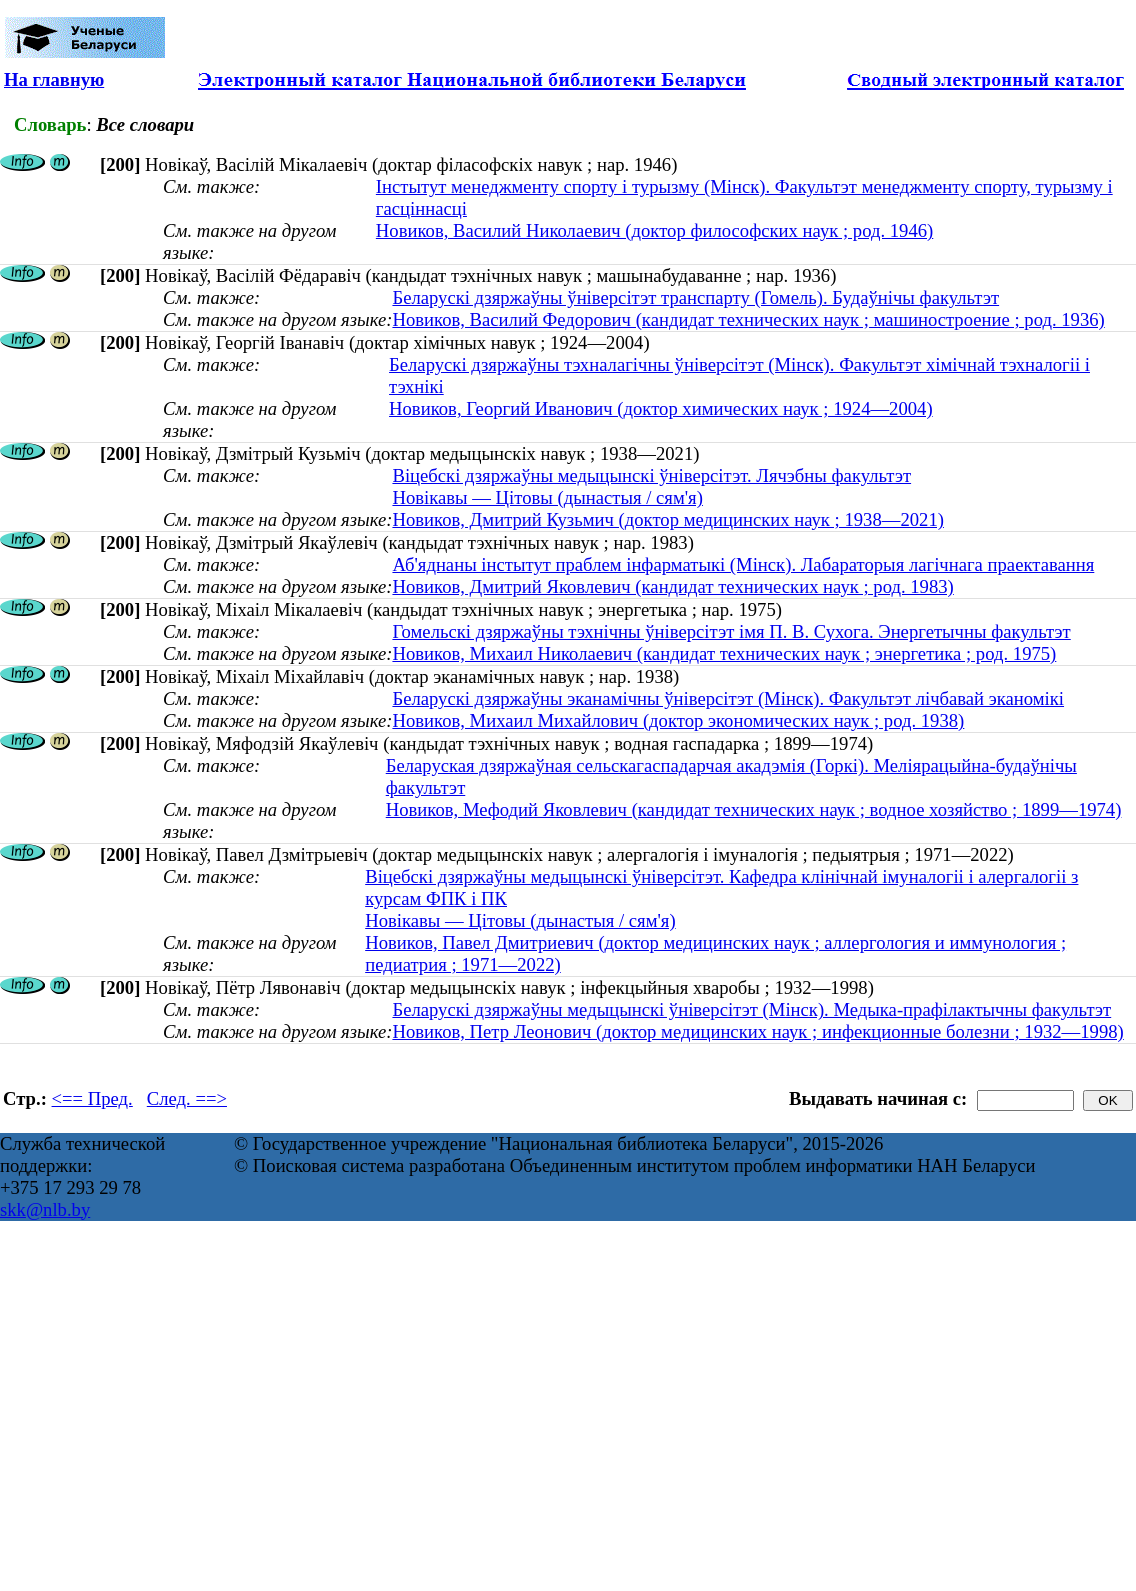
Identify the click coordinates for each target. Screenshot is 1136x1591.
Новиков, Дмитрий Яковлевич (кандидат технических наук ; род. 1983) (672, 586)
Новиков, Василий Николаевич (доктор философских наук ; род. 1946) (654, 230)
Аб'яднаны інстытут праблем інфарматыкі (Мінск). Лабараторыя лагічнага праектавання (743, 564)
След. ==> (187, 1098)
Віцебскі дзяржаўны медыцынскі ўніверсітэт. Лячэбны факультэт (651, 475)
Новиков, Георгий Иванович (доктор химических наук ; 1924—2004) (661, 408)
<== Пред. (92, 1098)
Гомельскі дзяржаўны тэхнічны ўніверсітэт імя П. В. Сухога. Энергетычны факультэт (731, 631)
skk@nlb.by (45, 1209)
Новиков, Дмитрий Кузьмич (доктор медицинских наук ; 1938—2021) (668, 519)
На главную (54, 79)
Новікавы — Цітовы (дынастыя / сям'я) (547, 497)
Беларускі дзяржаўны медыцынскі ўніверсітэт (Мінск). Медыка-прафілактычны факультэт (751, 1009)
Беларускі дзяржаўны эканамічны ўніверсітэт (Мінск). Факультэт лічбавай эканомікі (728, 698)
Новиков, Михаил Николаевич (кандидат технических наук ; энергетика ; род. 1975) (724, 653)
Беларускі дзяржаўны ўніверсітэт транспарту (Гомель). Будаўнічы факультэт (695, 297)
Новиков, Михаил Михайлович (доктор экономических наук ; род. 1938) (678, 720)
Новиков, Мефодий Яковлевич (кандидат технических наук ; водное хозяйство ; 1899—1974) (754, 809)
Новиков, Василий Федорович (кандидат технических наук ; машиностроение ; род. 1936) (748, 319)
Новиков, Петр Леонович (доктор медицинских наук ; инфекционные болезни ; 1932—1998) (757, 1031)
